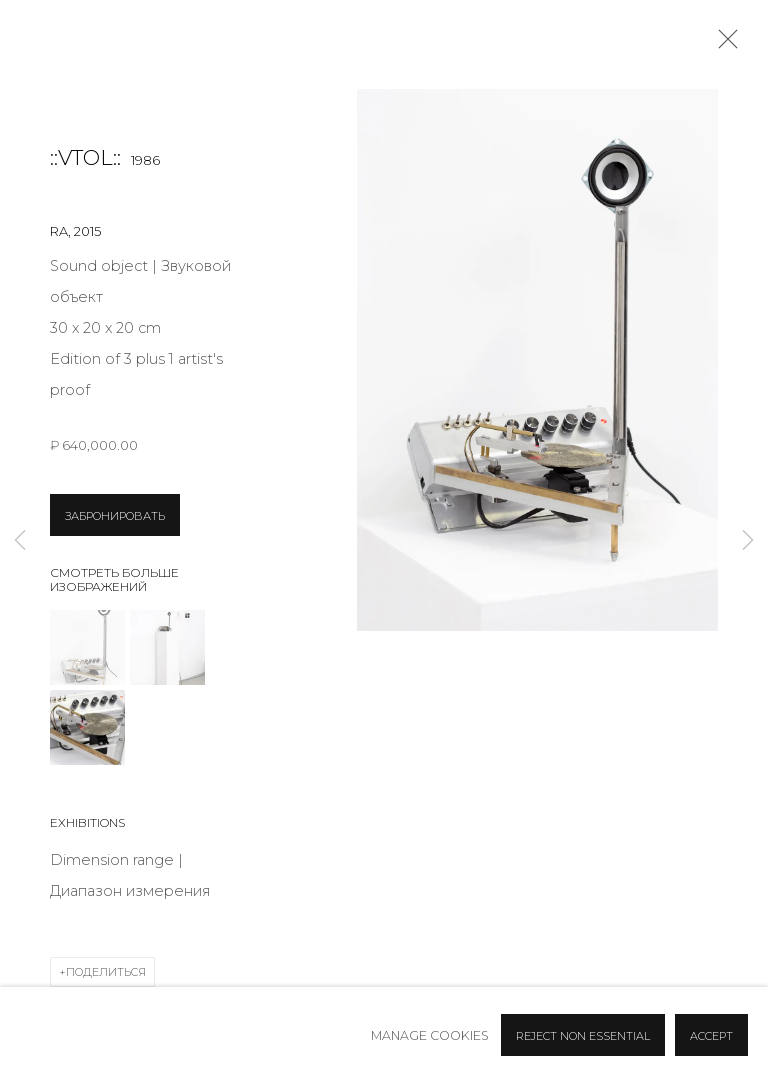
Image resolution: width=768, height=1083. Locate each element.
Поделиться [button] (106, 972)
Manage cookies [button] (430, 1035)
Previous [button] (20, 541)
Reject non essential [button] (583, 1036)
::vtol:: (85, 157)
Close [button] (723, 45)
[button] (87, 647)
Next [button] (748, 541)
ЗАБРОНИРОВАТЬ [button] (115, 516)
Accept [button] (711, 1036)
